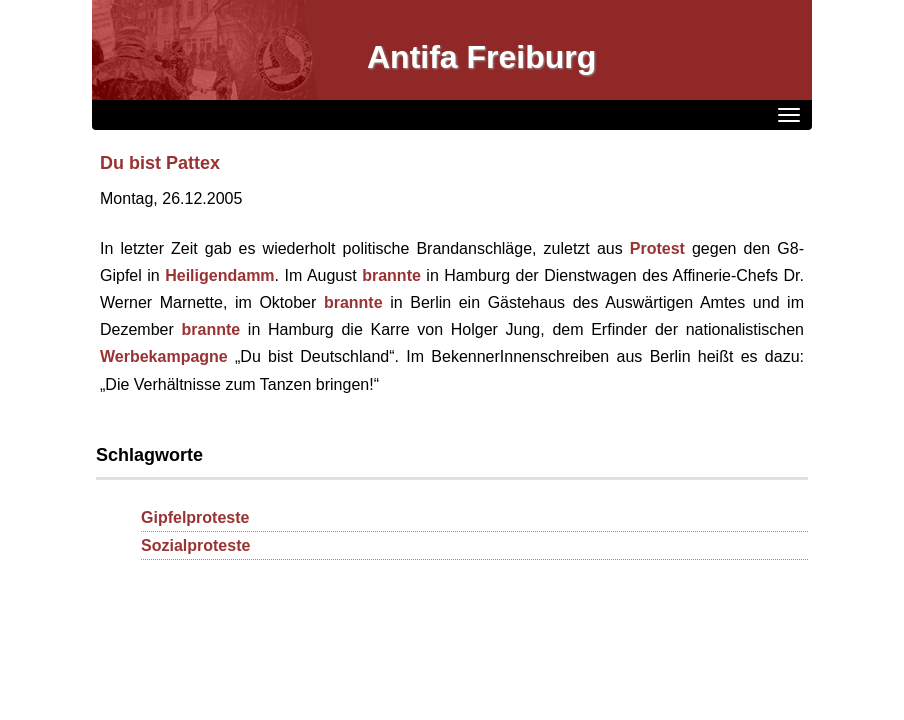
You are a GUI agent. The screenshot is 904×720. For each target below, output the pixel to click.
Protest (657, 248)
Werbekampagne (164, 356)
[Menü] (789, 115)
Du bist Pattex (160, 163)
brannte (391, 275)
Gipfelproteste (195, 517)
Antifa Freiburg (481, 57)
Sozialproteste (195, 545)
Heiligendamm (219, 275)
